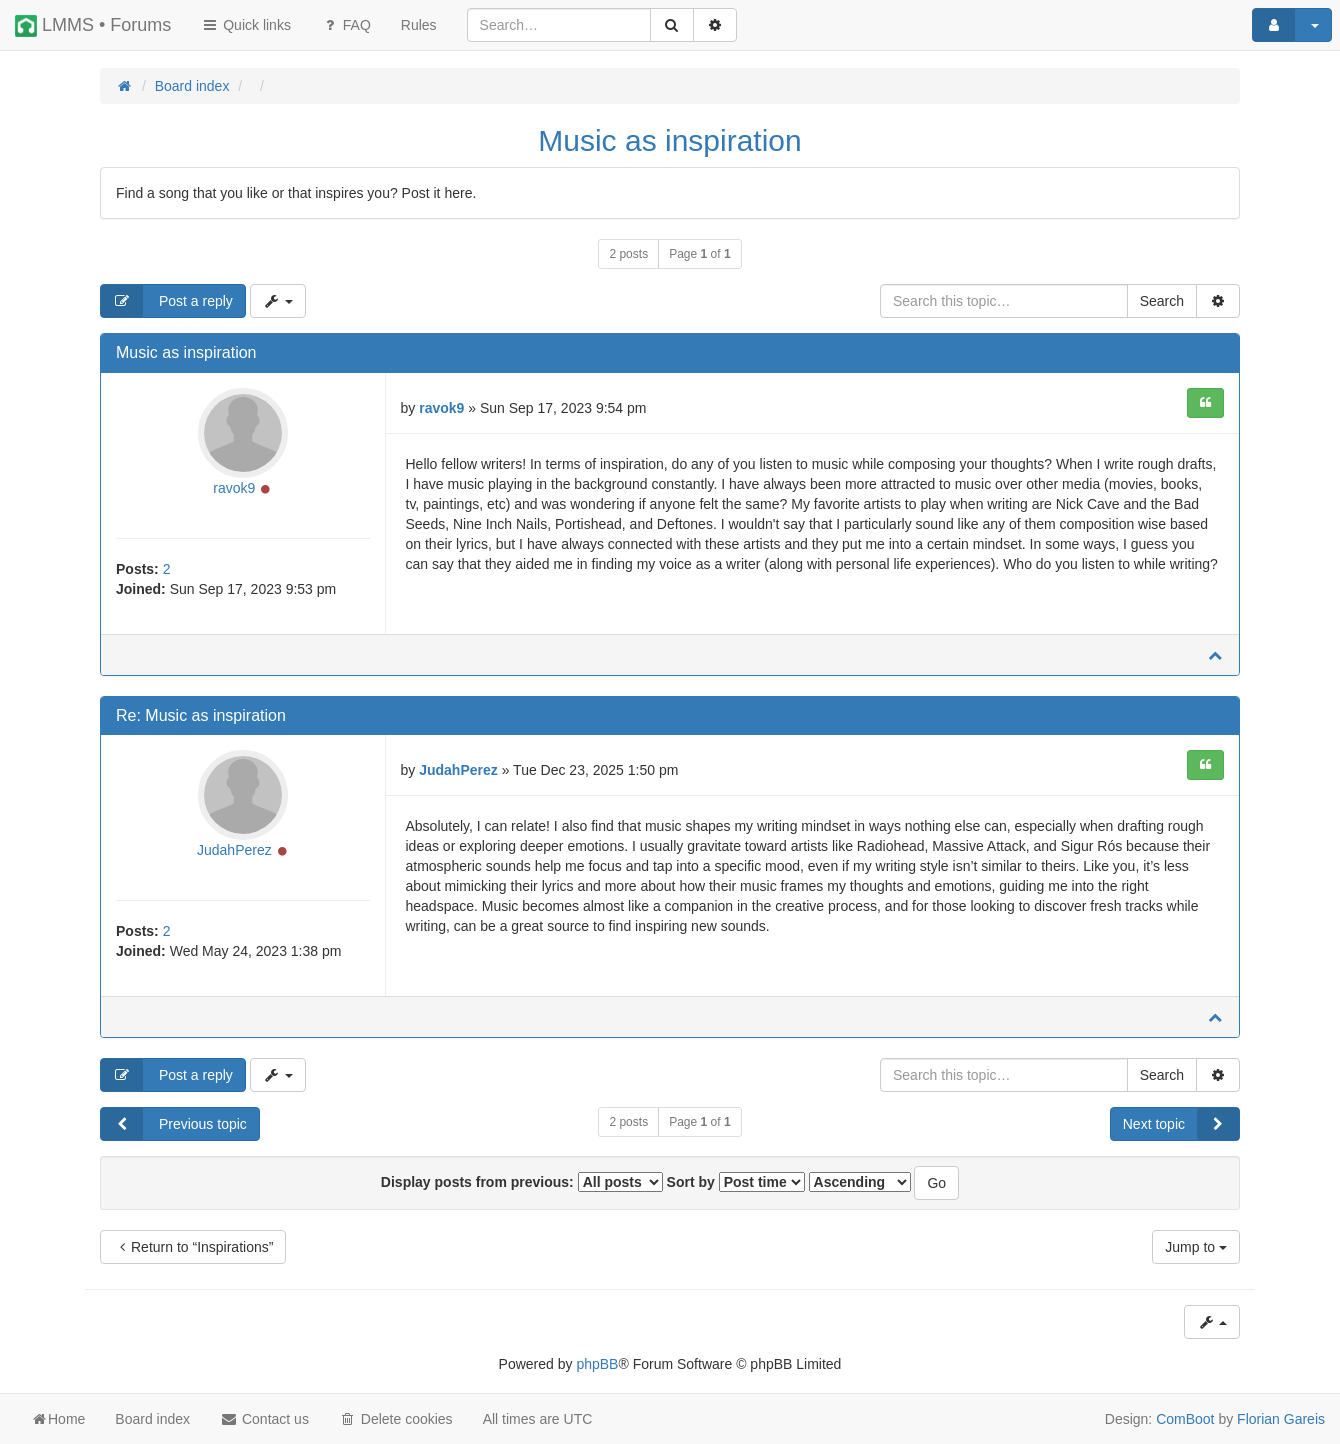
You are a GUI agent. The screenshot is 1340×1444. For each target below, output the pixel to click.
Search (1162, 301)
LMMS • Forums (93, 26)
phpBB (597, 1364)
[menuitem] (419, 25)
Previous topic (174, 1124)
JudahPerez (234, 850)
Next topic (1181, 1124)
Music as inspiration (669, 140)
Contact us (264, 1419)
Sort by (736, 1182)
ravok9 (234, 488)
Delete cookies (396, 1419)
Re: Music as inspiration (201, 715)
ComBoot (1185, 1419)
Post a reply (167, 301)
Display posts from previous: (522, 1182)
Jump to (1196, 1247)
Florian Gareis (1281, 1419)
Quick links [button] (246, 25)
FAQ (346, 25)
